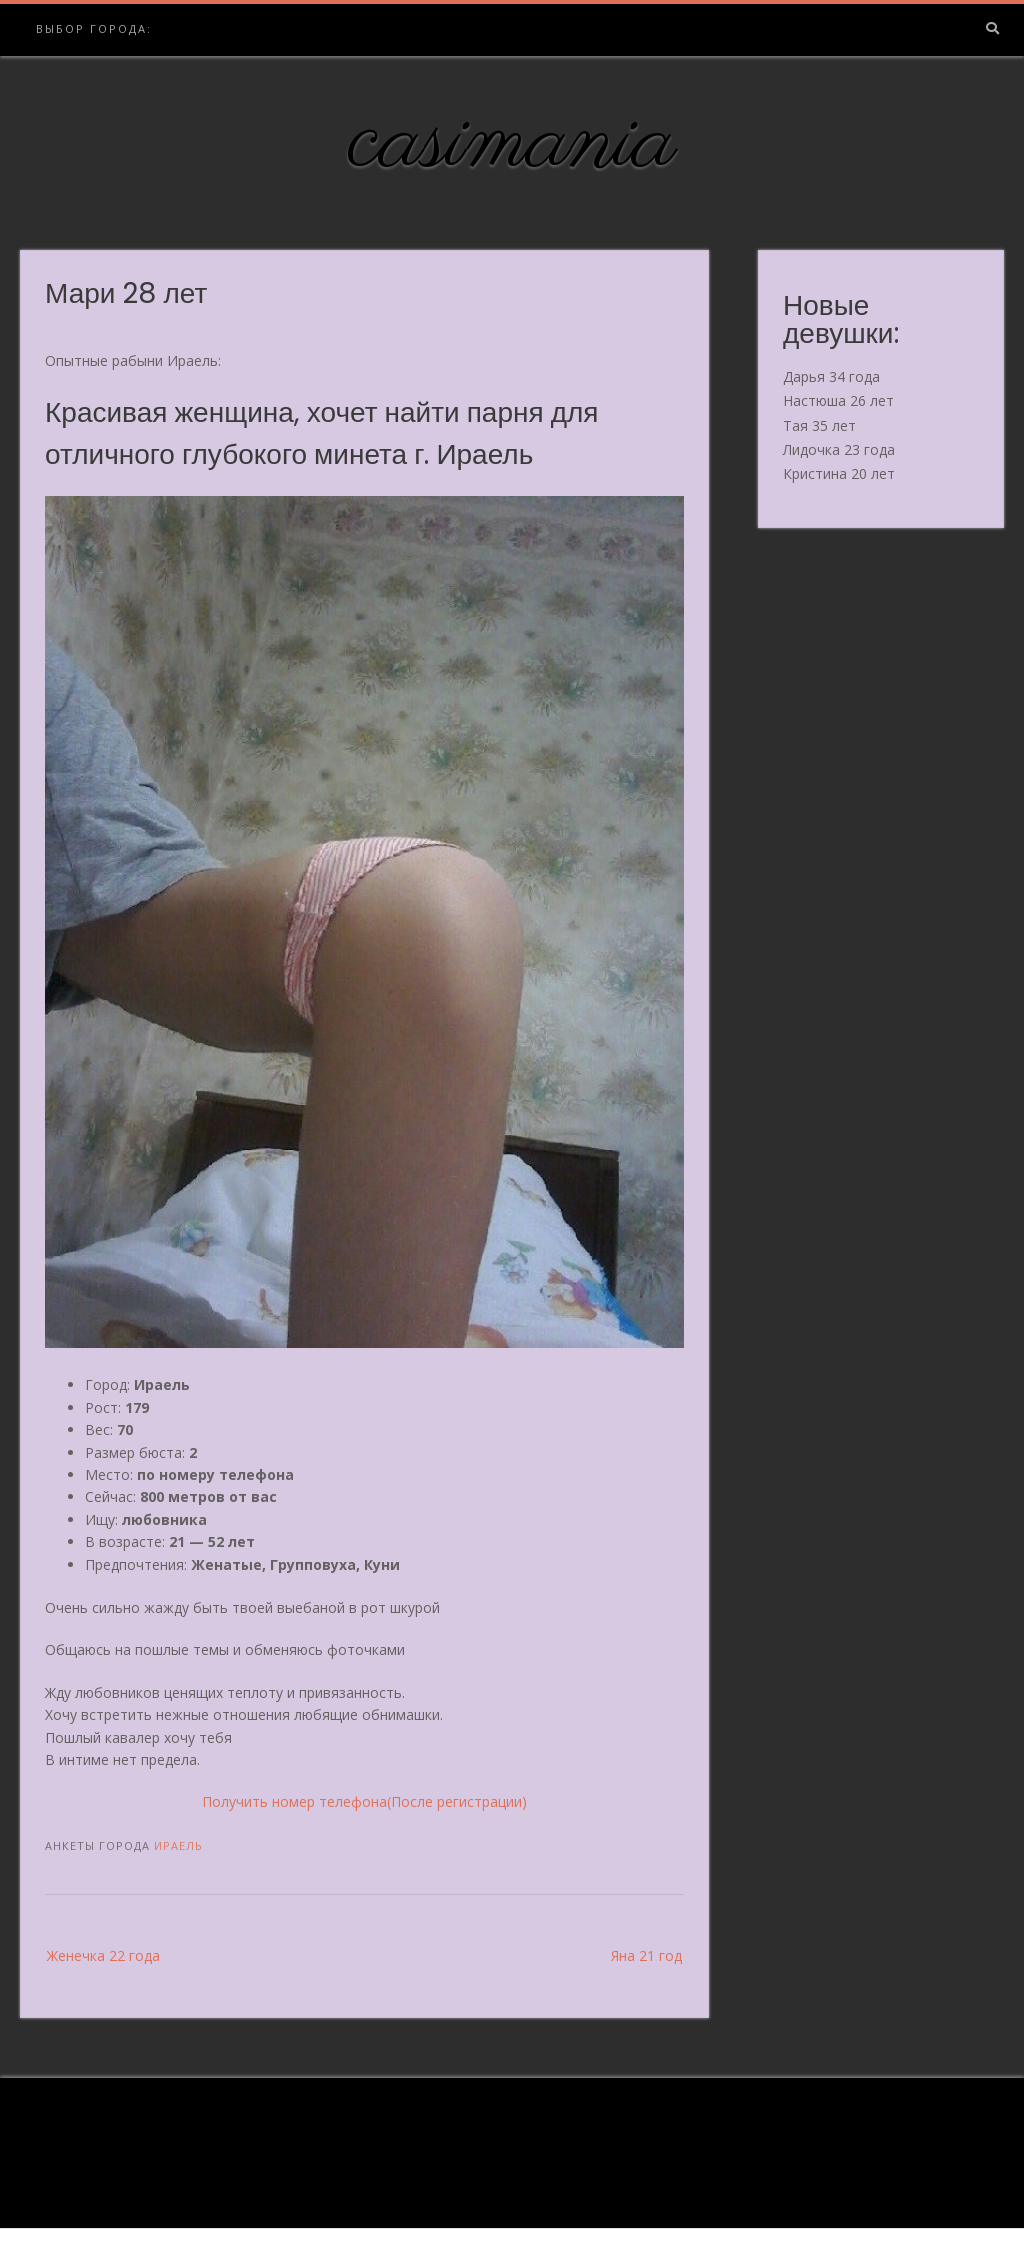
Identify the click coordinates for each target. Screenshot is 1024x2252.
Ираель (178, 1845)
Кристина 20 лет (839, 473)
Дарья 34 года (831, 376)
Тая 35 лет (819, 425)
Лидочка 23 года (839, 449)
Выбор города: (94, 28)
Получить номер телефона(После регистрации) (364, 1801)
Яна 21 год (646, 1955)
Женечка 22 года (103, 1955)
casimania (512, 143)
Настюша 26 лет (838, 400)
